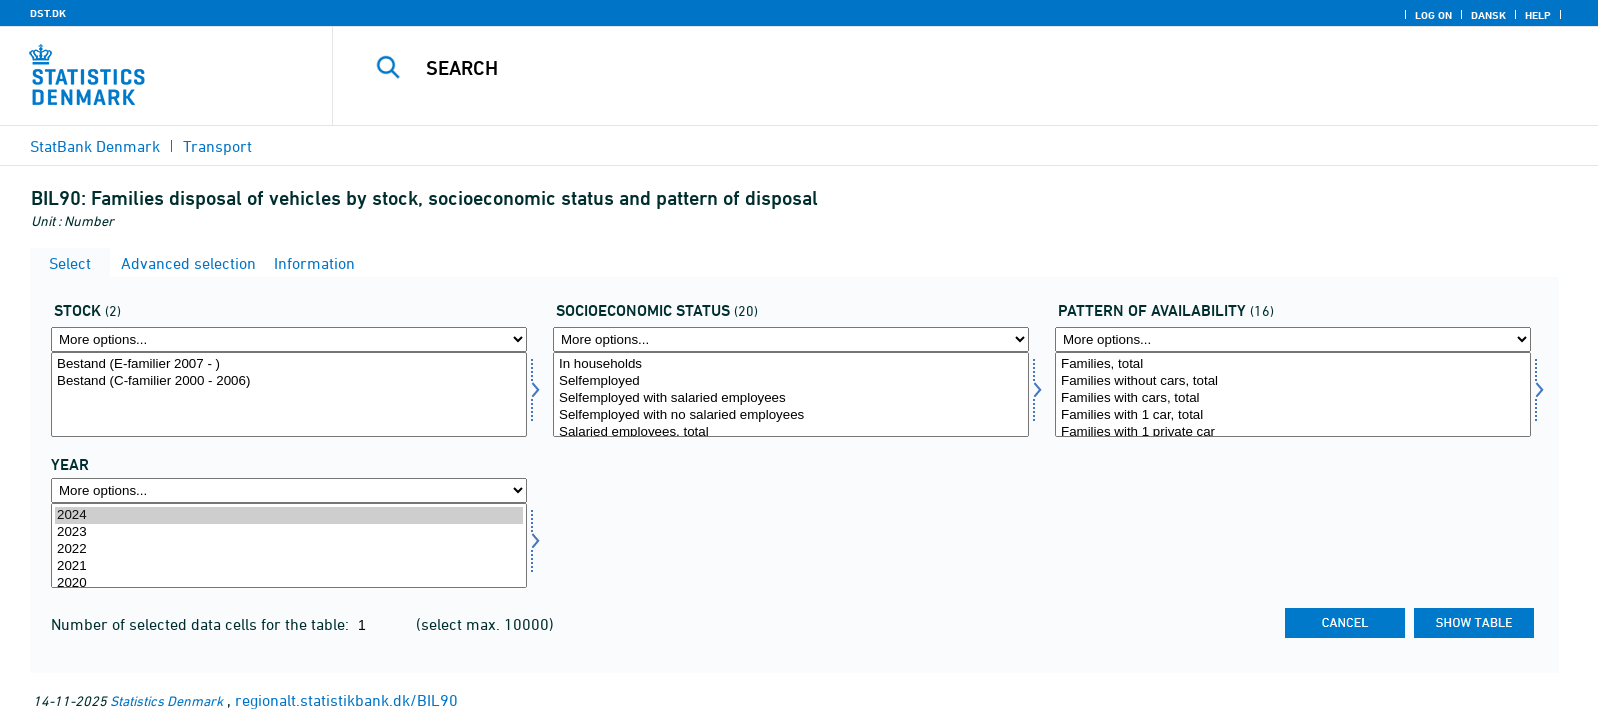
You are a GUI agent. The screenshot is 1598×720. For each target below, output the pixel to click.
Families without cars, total (1293, 381)
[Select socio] (791, 394)
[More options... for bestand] (289, 339)
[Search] (917, 68)
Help (1538, 15)
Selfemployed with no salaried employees (791, 415)
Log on (1433, 15)
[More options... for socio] (791, 339)
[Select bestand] (289, 394)
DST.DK (48, 13)
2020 (289, 583)
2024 (289, 515)
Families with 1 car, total (1293, 415)
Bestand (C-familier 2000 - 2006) (289, 381)
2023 (289, 532)
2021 (289, 566)
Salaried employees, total (791, 432)
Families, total (1293, 364)
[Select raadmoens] (1293, 394)
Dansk (1488, 15)
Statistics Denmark (166, 700)
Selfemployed (791, 381)
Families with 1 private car (1293, 432)
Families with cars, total (1293, 398)
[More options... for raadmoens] (1293, 339)
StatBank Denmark (95, 146)
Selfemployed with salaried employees (791, 398)
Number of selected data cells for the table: (202, 624)
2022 (289, 549)
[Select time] (289, 545)
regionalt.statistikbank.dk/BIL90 (346, 700)
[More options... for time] (289, 490)
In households (791, 364)
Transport (217, 146)
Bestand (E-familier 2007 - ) (289, 364)
